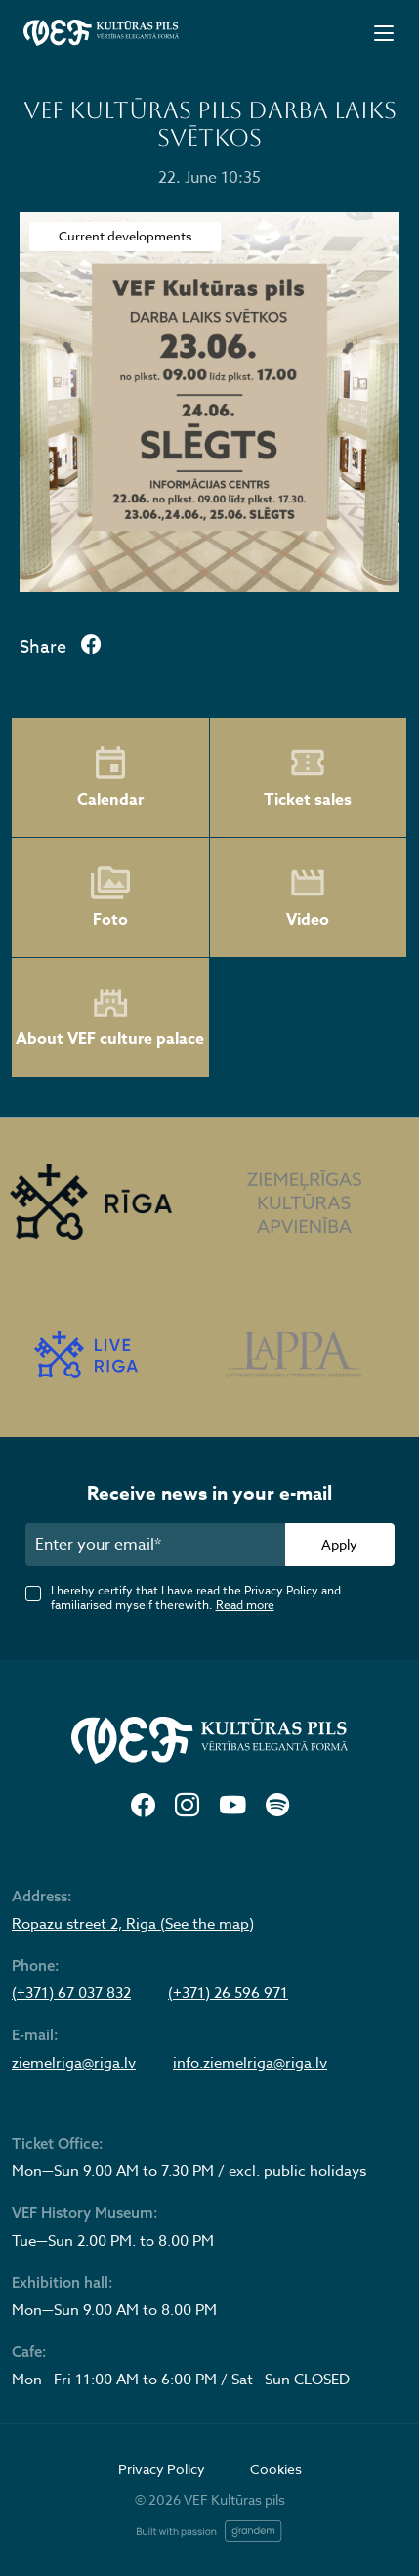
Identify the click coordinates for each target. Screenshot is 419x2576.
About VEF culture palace (110, 1018)
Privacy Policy (161, 2469)
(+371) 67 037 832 (71, 1993)
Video (307, 897)
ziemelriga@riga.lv (74, 2063)
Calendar (110, 777)
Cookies (276, 2469)
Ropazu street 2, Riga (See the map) (133, 1924)
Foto (110, 897)
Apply (339, 1544)
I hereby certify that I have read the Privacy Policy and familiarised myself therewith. (196, 1597)
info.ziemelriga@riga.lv (250, 2063)
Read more (245, 1604)
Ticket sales (308, 777)
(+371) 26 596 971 (228, 1993)
